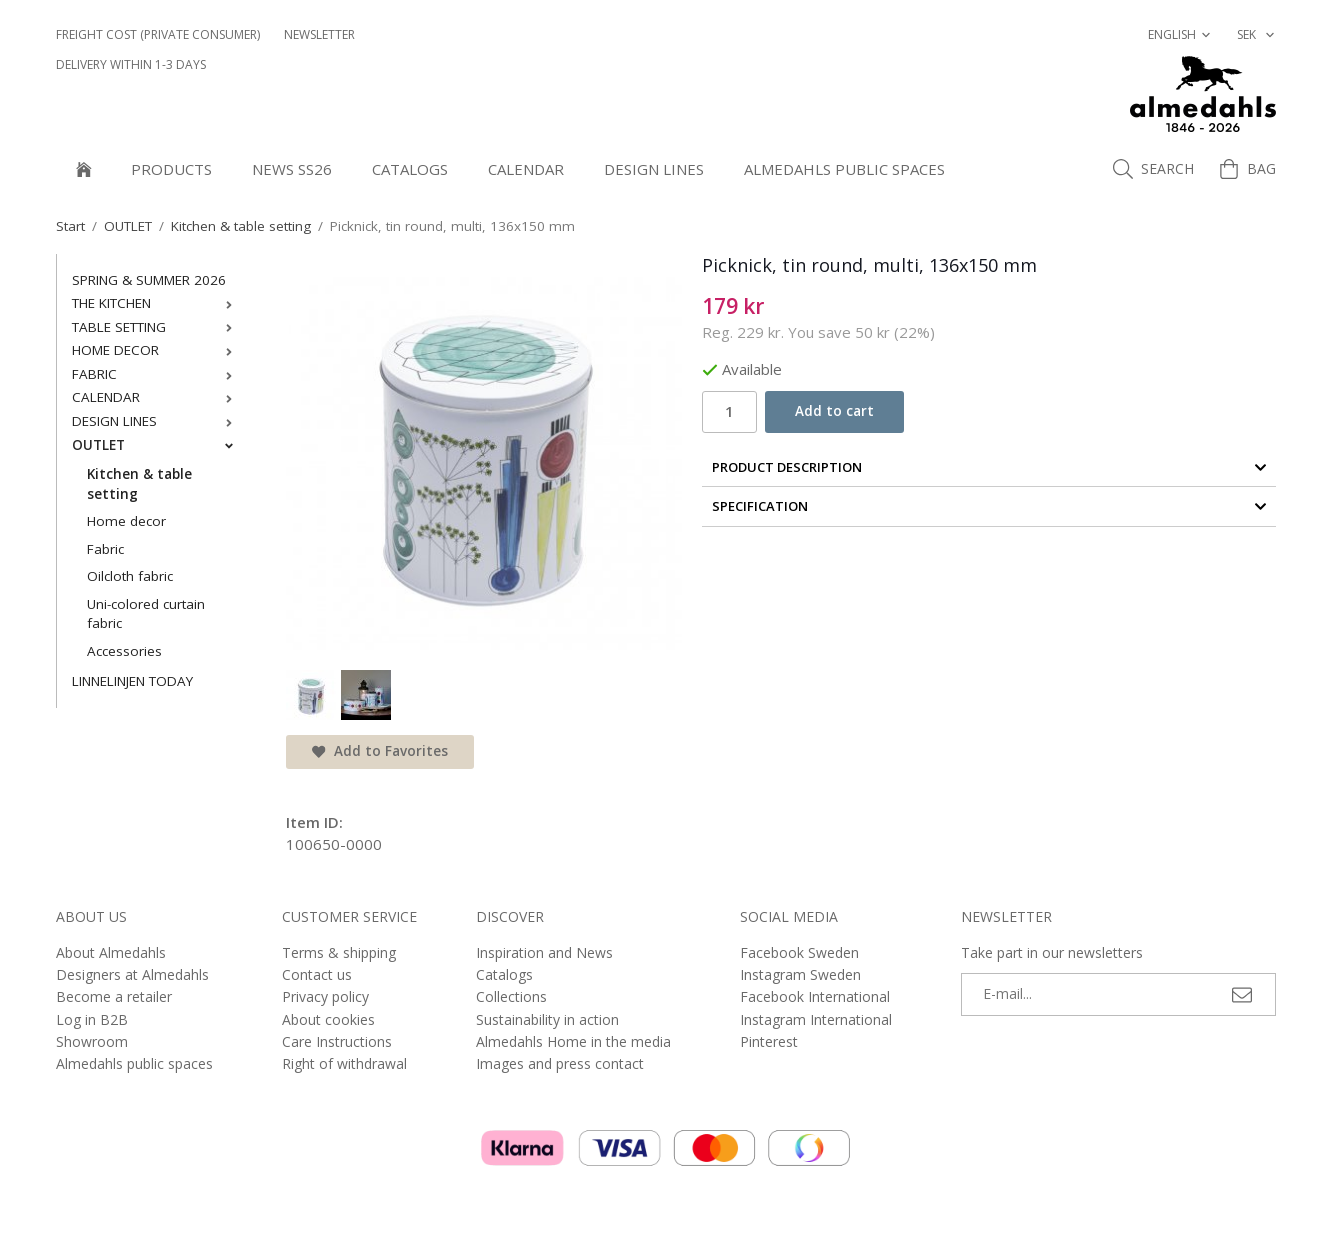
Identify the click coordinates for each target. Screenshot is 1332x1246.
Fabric (105, 549)
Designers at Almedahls (132, 974)
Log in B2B (92, 1019)
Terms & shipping (339, 952)
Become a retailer (114, 996)
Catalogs (410, 169)
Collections (511, 996)
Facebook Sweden (799, 952)
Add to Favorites (380, 751)
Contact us (317, 974)
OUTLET (156, 445)
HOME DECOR (156, 350)
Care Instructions (337, 1041)
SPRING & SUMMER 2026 (149, 280)
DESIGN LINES (654, 169)
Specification (989, 506)
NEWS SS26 (292, 169)
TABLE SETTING (156, 327)
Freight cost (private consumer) (158, 34)
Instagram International (816, 1019)
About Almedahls (111, 952)
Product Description (989, 467)
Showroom (92, 1041)
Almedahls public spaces (844, 169)
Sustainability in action (547, 1019)
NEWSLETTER (319, 34)
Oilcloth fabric (130, 576)
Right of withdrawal (344, 1063)
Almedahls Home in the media (573, 1041)
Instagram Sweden (800, 974)
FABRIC (156, 374)
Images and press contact (560, 1063)
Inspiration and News (544, 952)
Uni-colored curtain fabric (146, 614)
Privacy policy (325, 996)
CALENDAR (526, 169)
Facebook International (815, 996)
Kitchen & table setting (139, 484)
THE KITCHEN (156, 303)
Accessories (124, 651)
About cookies (328, 1019)
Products (171, 169)
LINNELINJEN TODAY (132, 681)
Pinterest (769, 1041)
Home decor (126, 521)
